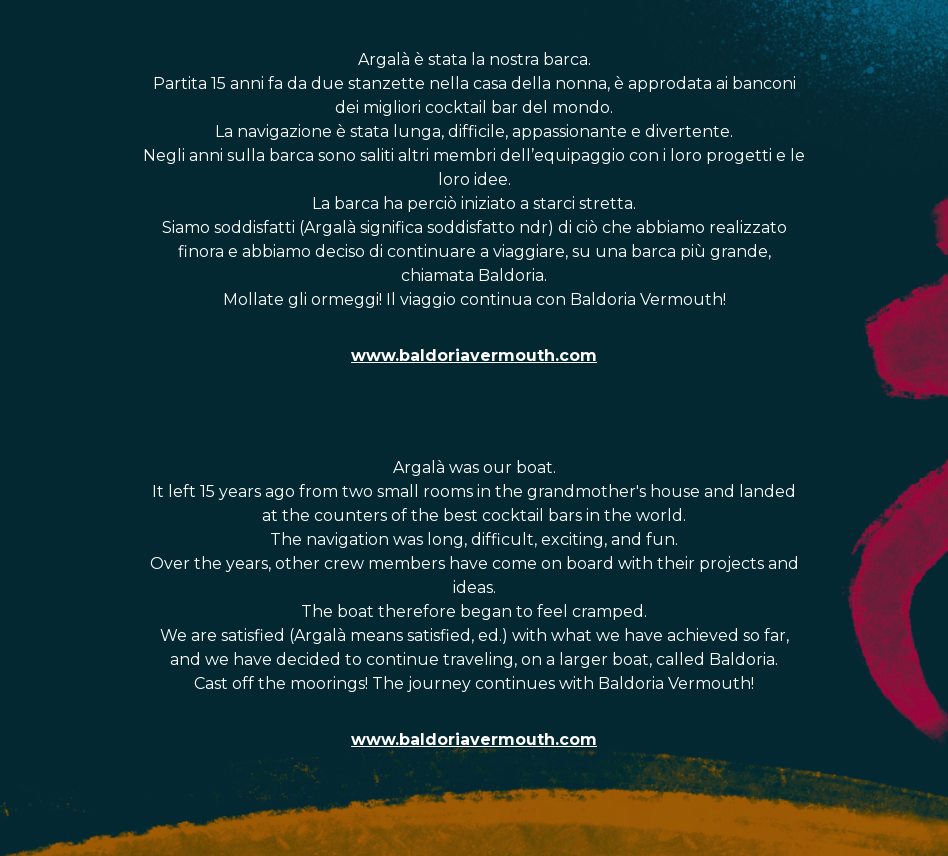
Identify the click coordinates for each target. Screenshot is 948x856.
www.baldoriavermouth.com (474, 355)
